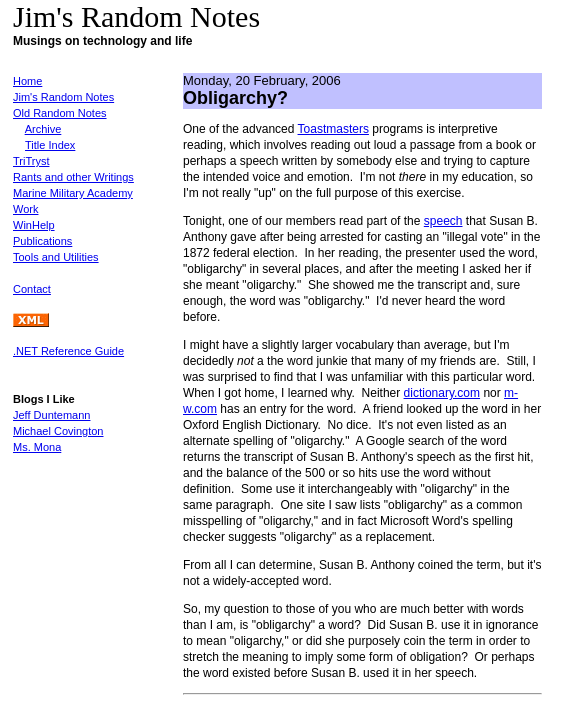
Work (25, 209)
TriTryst (31, 161)
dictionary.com (442, 393)
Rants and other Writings (73, 177)
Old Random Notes (60, 113)
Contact (32, 289)
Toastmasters (333, 129)
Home (27, 81)
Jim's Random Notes (63, 97)
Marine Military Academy (73, 193)
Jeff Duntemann (51, 415)
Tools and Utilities (56, 257)
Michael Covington (58, 431)
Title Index (50, 145)
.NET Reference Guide (68, 351)
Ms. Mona (37, 447)
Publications (42, 241)
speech (443, 221)
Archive (43, 129)
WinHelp (34, 225)
